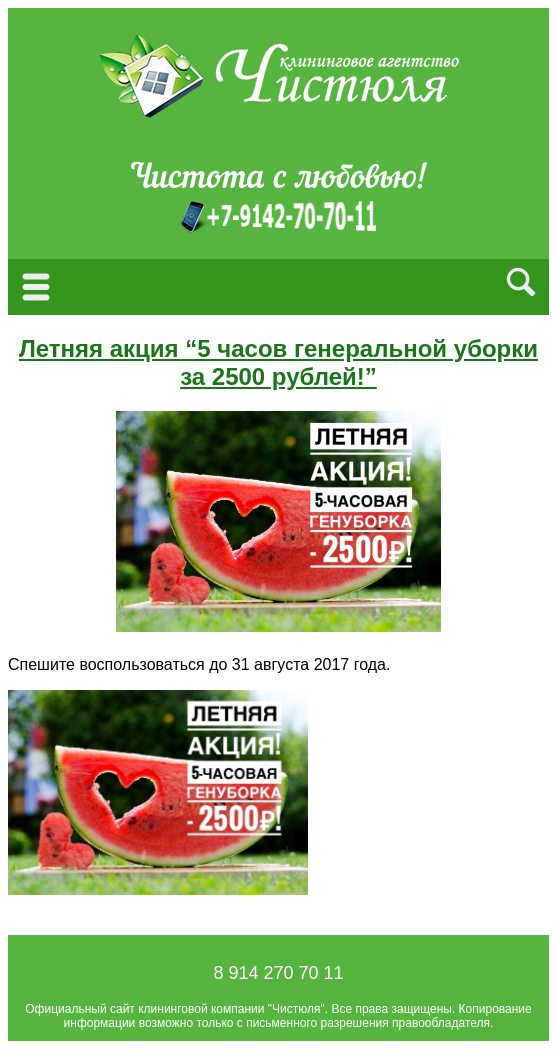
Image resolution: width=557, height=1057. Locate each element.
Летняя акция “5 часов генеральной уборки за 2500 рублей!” (278, 362)
